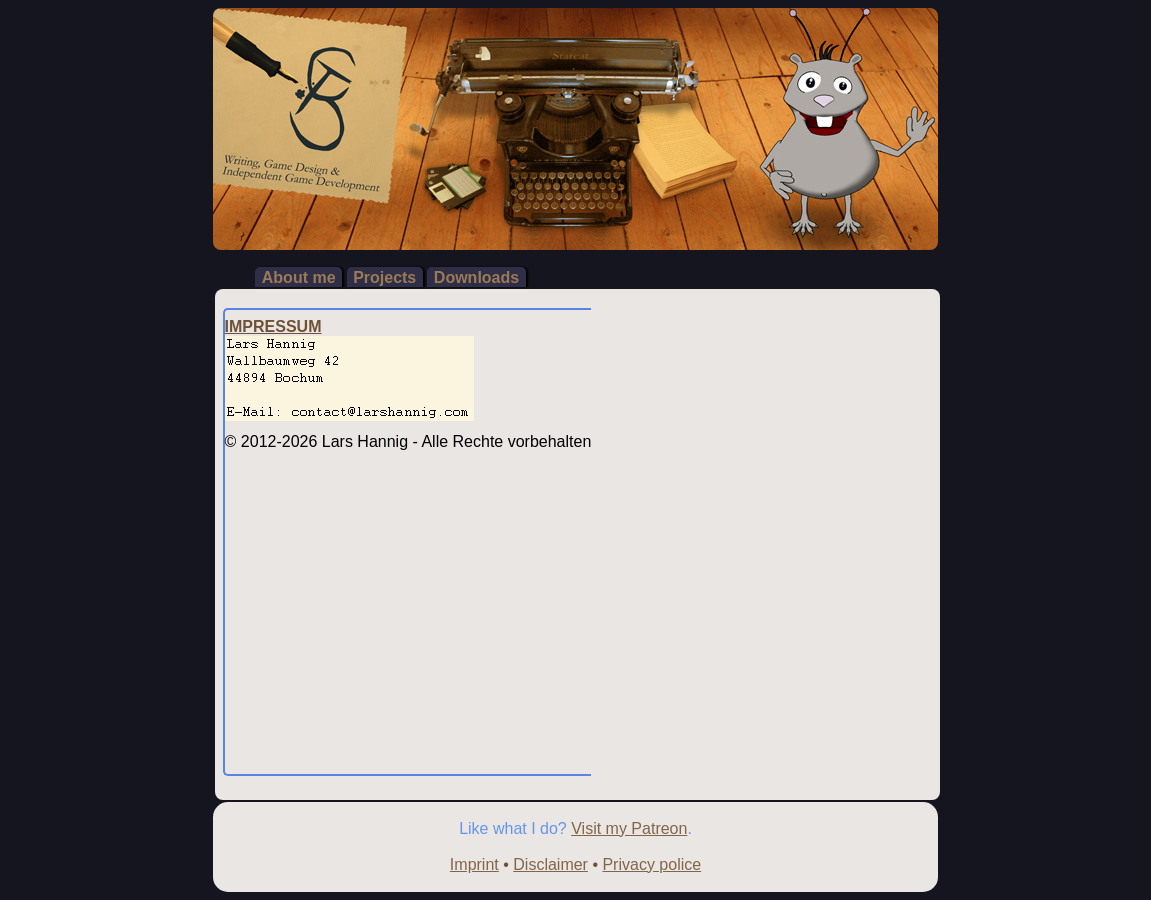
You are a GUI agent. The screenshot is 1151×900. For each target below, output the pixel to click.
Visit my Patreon (629, 828)
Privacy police (651, 864)
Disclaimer (550, 864)
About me (299, 276)
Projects (384, 276)
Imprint (474, 864)
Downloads (476, 276)
